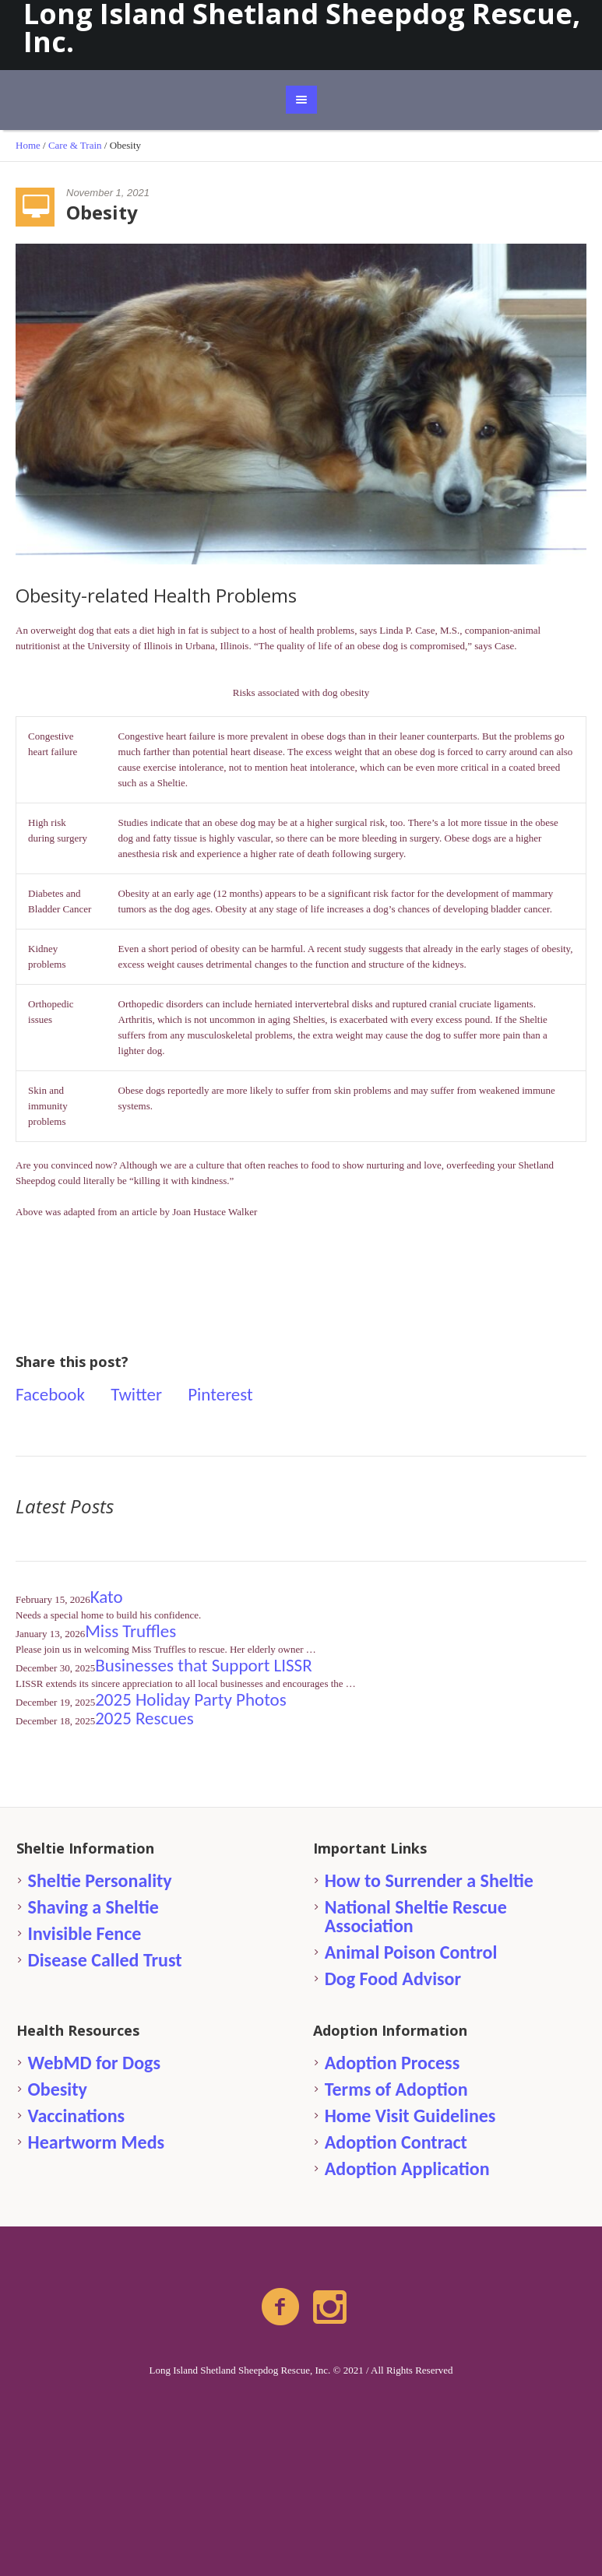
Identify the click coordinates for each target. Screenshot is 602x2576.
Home (28, 145)
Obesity (57, 2089)
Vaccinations (76, 2115)
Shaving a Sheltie (93, 1907)
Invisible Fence (85, 1933)
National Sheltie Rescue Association (416, 1916)
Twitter (136, 1394)
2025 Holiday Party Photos (191, 1699)
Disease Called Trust (105, 1960)
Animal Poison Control (411, 1952)
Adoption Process (392, 2062)
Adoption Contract (396, 2142)
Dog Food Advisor (393, 1978)
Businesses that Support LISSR (203, 1665)
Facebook (50, 1394)
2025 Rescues (144, 1718)
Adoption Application (407, 2168)
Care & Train (75, 145)
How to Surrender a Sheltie (429, 1880)
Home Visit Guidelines (410, 2115)
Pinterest (220, 1394)
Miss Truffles (130, 1631)
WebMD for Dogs (94, 2062)
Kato (106, 1597)
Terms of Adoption (396, 2089)
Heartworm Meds (96, 2142)
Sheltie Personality (100, 1880)
